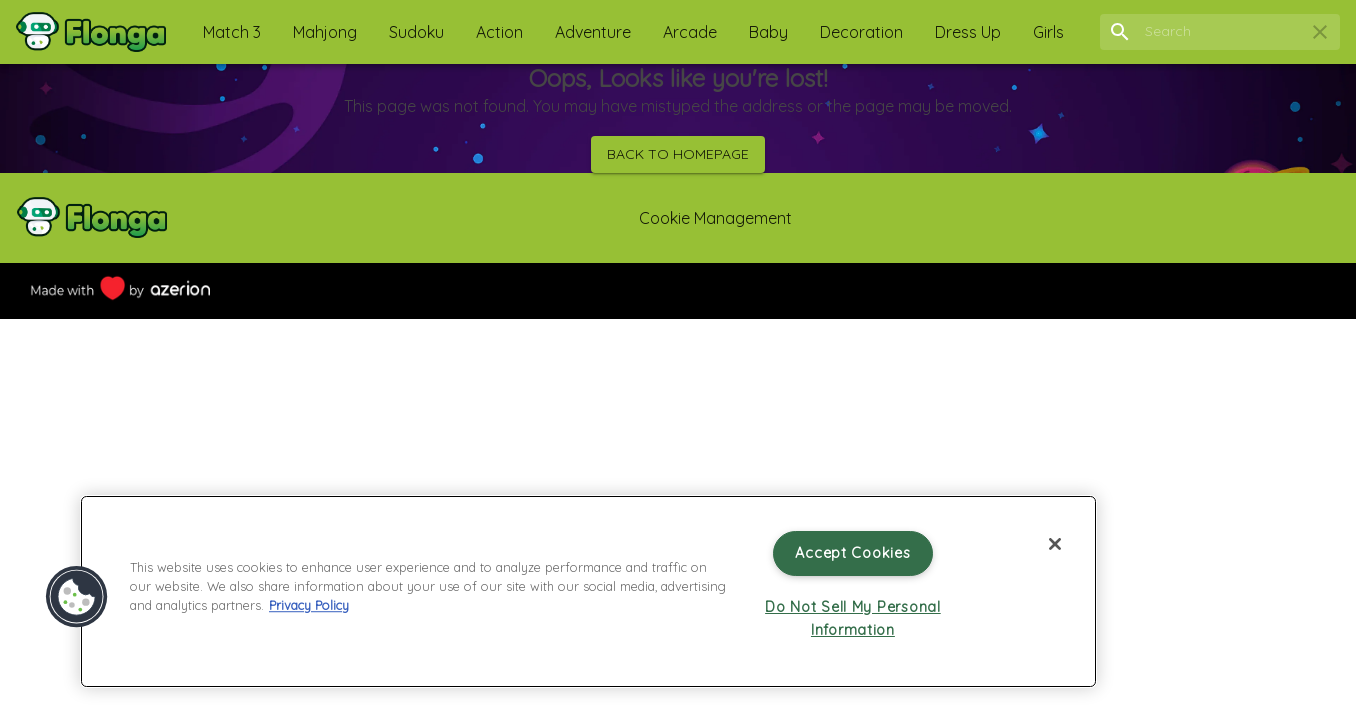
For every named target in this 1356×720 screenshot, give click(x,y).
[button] (232, 32)
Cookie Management (715, 218)
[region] (588, 591)
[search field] (1220, 31)
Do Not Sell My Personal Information (853, 618)
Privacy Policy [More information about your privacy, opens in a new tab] (309, 605)
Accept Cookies (852, 553)
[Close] (1055, 544)
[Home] (91, 32)
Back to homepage (678, 154)
